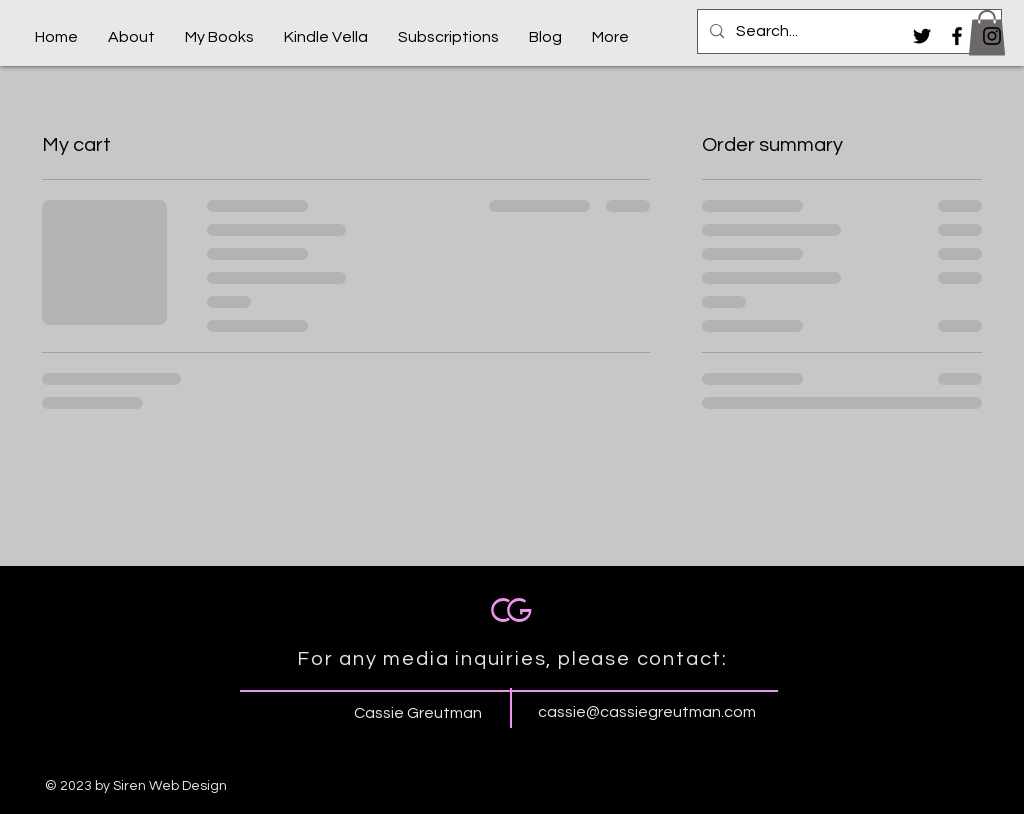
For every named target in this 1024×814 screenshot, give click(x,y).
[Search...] (847, 31)
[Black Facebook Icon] (957, 36)
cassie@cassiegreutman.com (647, 712)
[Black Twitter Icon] (922, 36)
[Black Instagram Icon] (992, 36)
